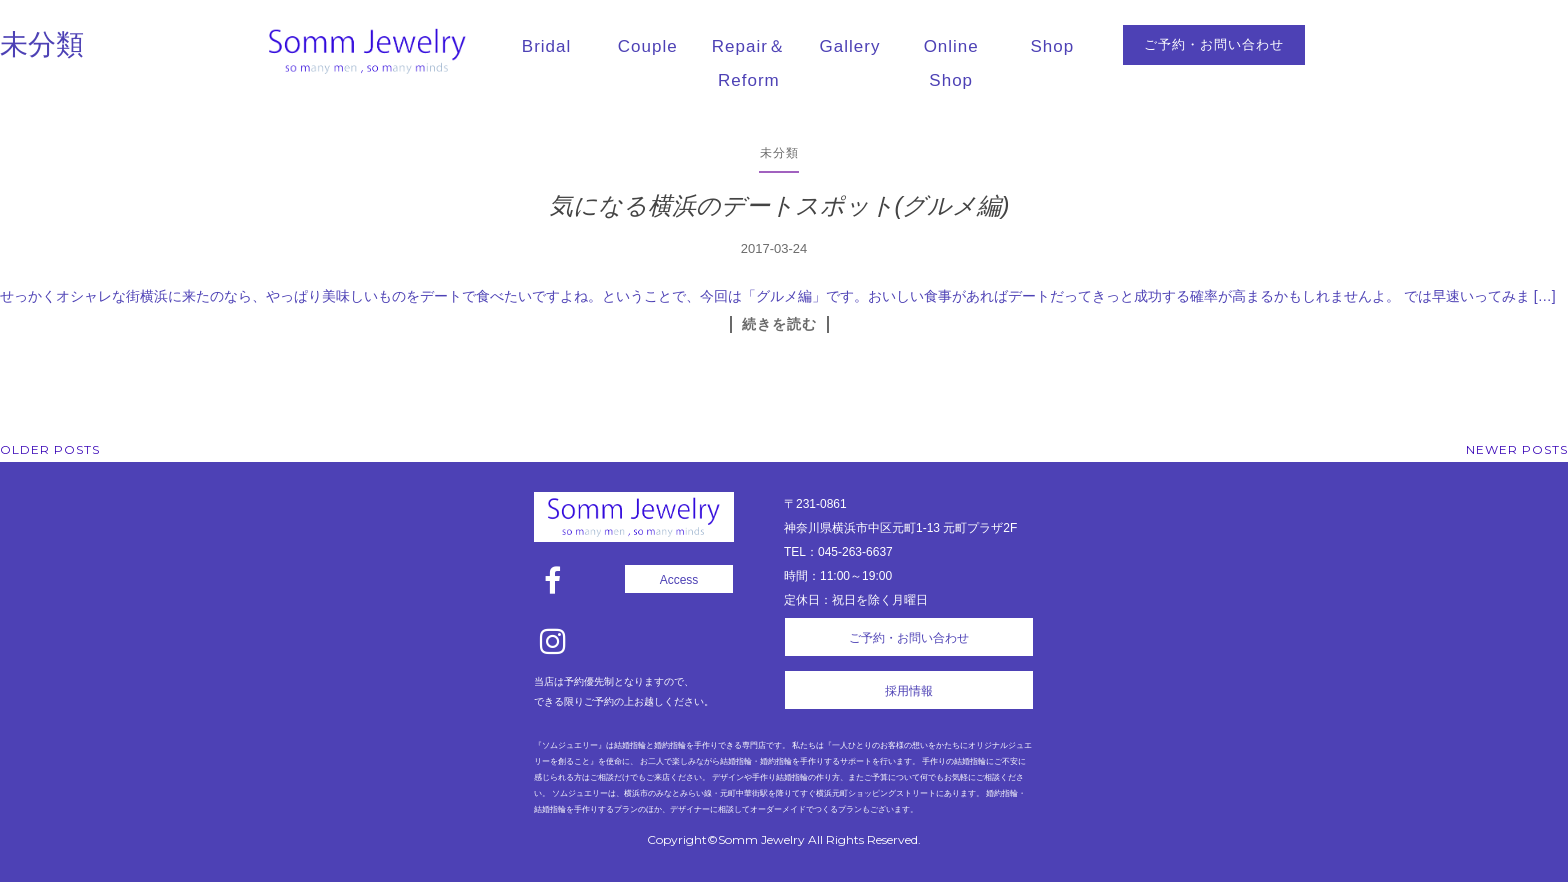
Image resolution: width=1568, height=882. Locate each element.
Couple (648, 46)
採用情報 (909, 691)
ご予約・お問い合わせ (1214, 44)
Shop (1053, 46)
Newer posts (1517, 449)
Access (679, 580)
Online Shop (951, 63)
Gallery (850, 46)
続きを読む (779, 324)
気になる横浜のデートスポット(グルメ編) (779, 205)
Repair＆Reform (749, 63)
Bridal (546, 46)
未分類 (779, 152)
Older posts (50, 449)
